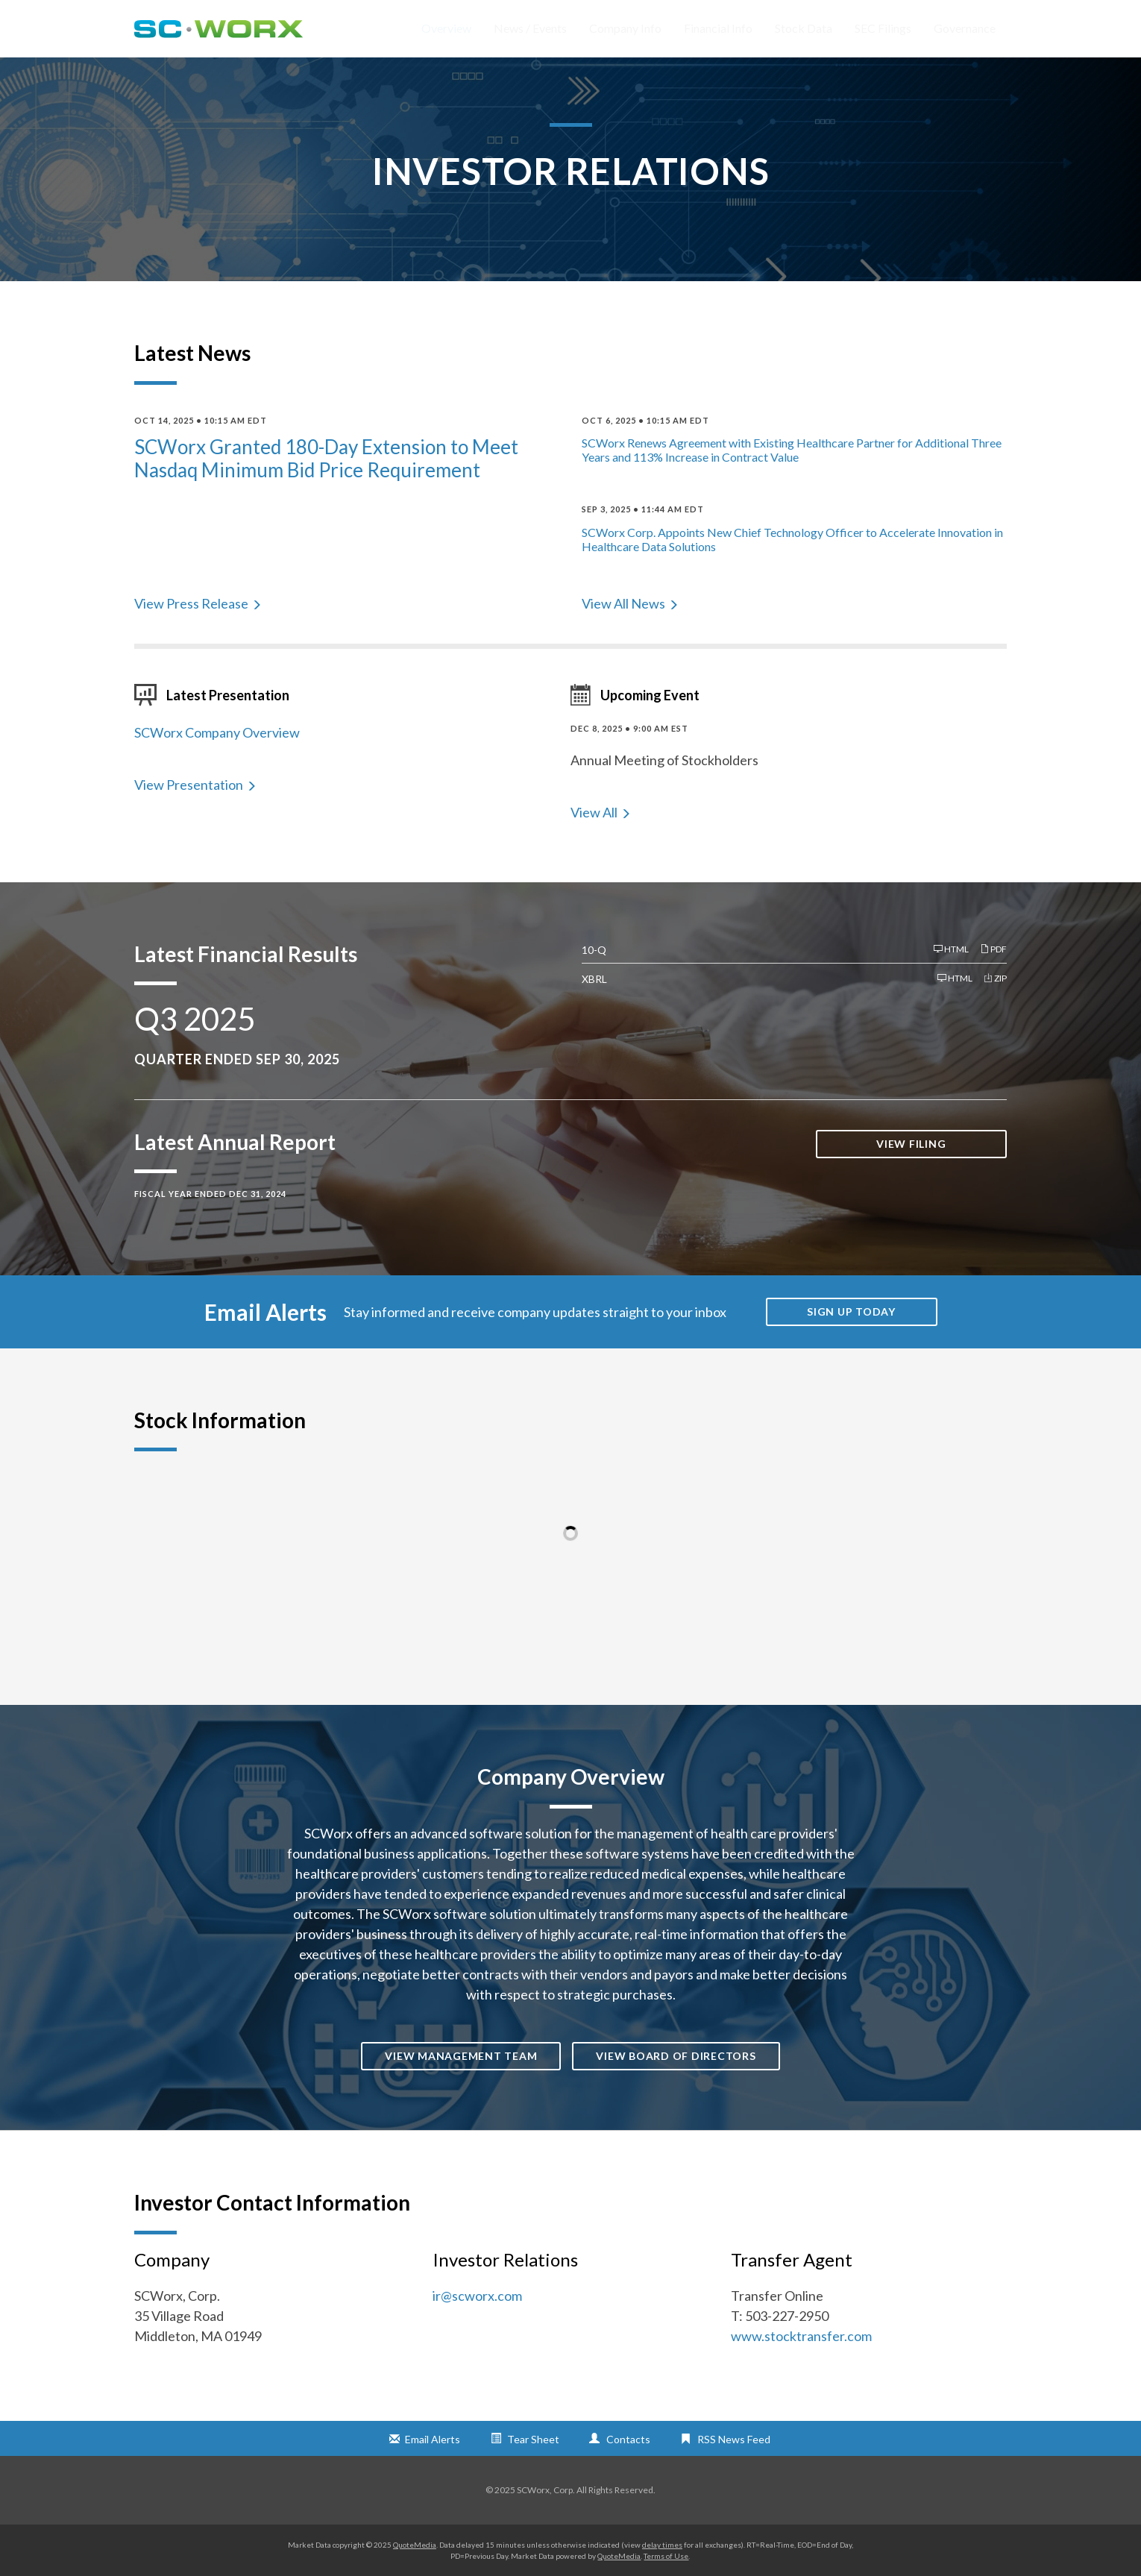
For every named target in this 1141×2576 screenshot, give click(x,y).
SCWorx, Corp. (546, 2489)
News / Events (530, 28)
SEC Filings (883, 28)
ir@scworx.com (477, 2295)
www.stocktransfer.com (801, 2336)
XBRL (594, 979)
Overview (446, 28)
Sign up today (851, 1311)
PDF (993, 949)
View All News (623, 603)
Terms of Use (666, 2555)
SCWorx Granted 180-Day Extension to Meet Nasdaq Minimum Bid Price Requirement (326, 458)
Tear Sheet (533, 2439)
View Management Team (461, 2055)
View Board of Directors (675, 2055)
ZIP (995, 978)
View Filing (911, 1143)
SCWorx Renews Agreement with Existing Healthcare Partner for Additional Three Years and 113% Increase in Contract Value (792, 450)
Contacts (628, 2439)
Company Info (625, 28)
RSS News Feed (733, 2439)
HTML (951, 949)
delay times (662, 2544)
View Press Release (191, 603)
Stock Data (803, 28)
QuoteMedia (414, 2544)
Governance (965, 28)
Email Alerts (432, 2439)
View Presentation (188, 784)
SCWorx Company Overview (217, 732)
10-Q (594, 949)
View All (593, 812)
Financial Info (718, 28)
